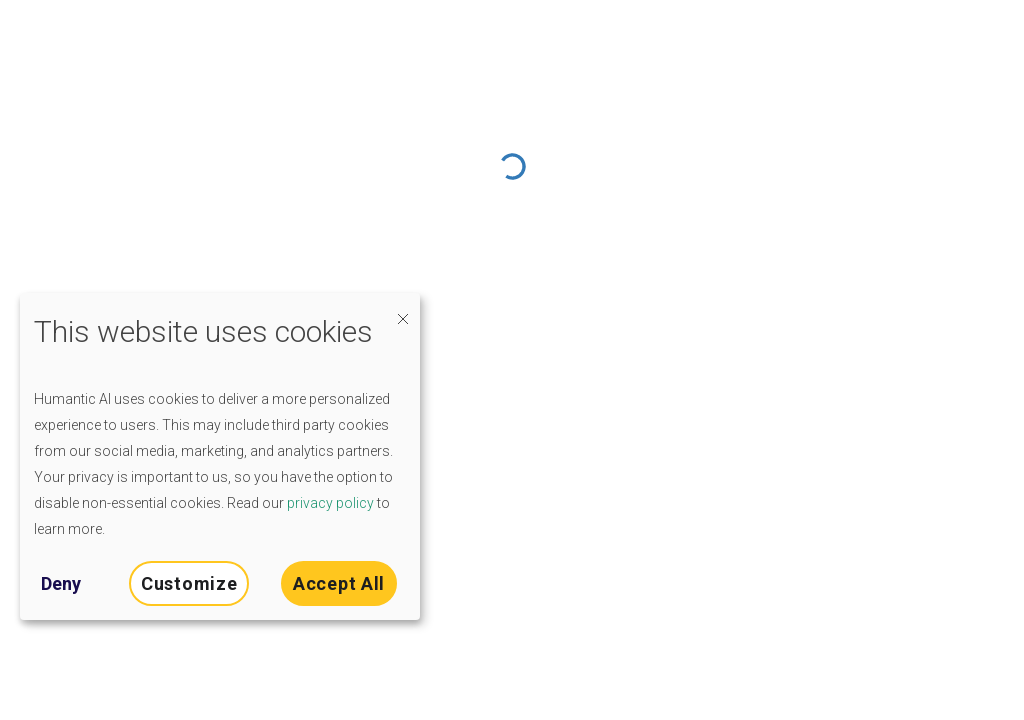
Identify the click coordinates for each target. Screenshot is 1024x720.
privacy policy (330, 503)
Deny (61, 583)
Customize (189, 583)
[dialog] (220, 456)
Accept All (339, 583)
